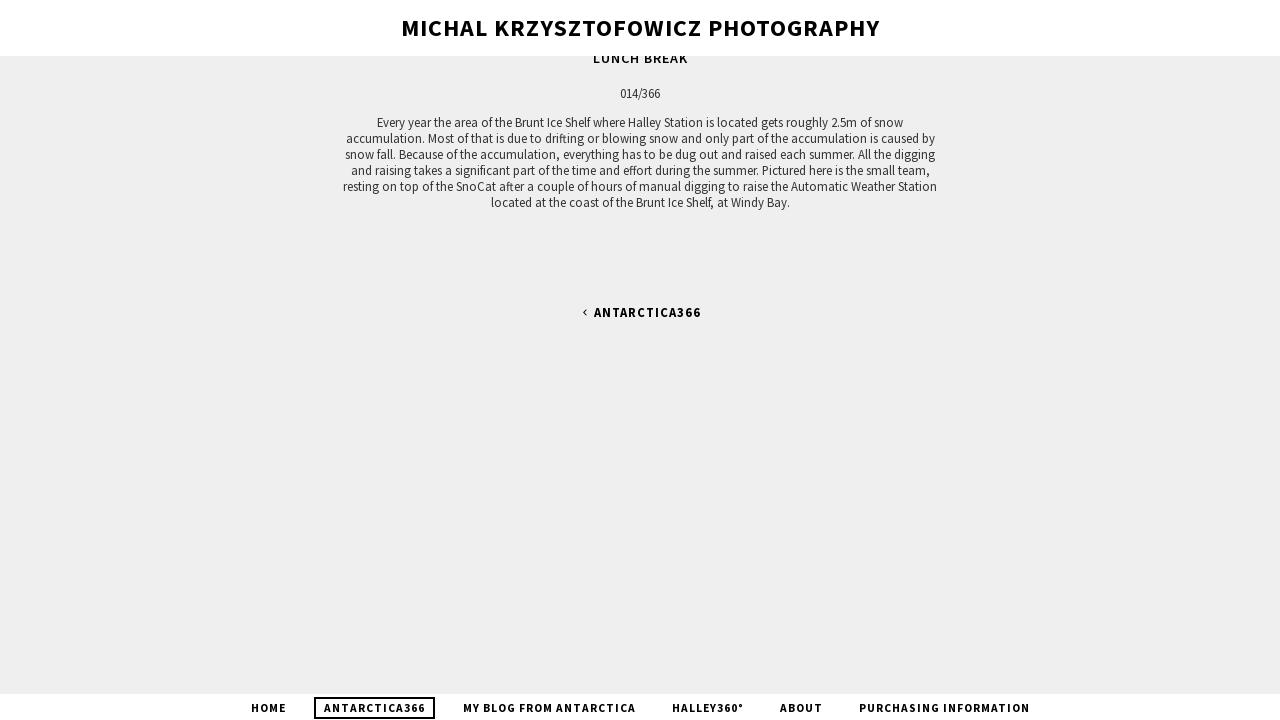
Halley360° (708, 708)
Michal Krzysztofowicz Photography (640, 27)
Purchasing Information (944, 708)
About (801, 708)
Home (268, 708)
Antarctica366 (640, 312)
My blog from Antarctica (549, 708)
